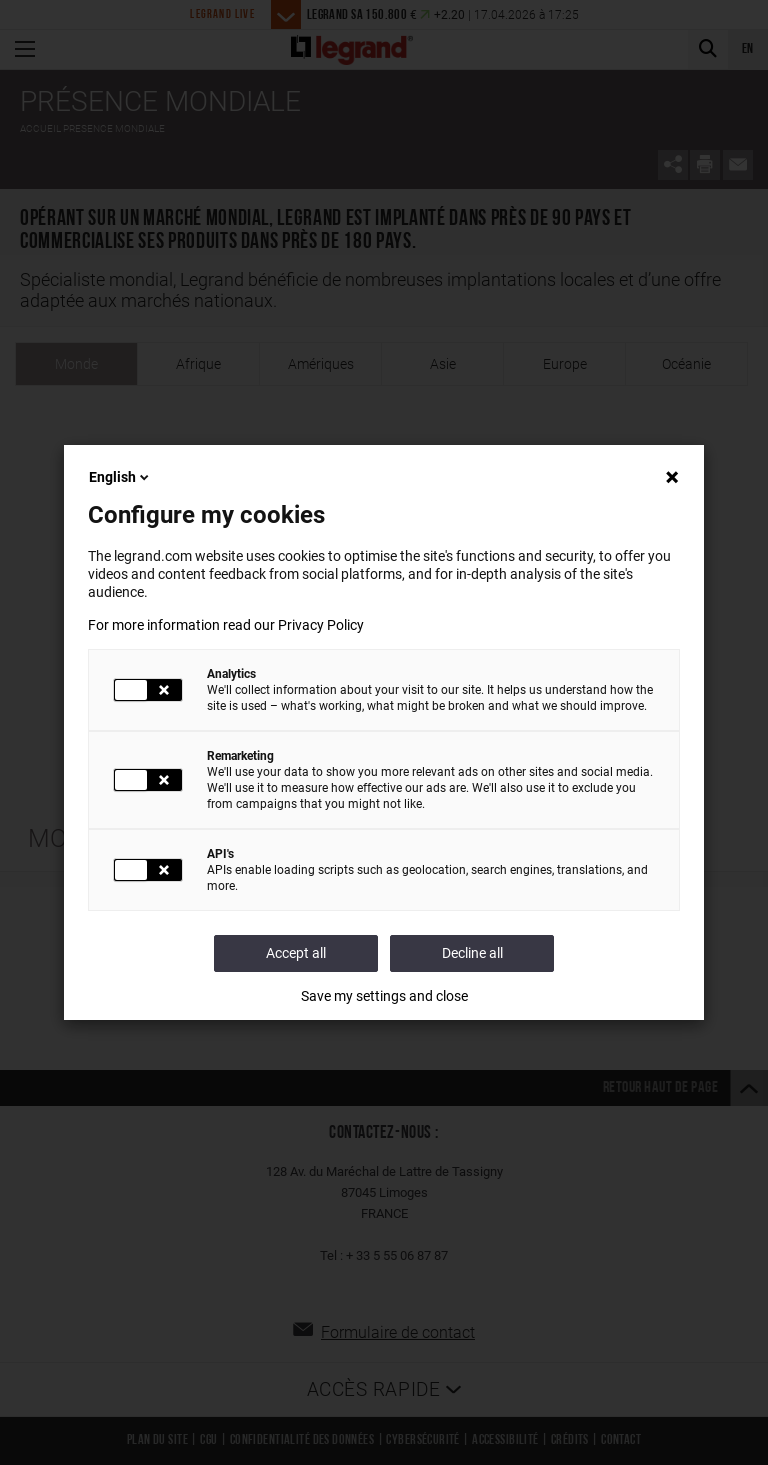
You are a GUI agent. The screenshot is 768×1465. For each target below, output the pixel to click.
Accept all (296, 953)
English (120, 477)
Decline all (472, 953)
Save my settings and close (384, 996)
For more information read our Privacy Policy (226, 625)
